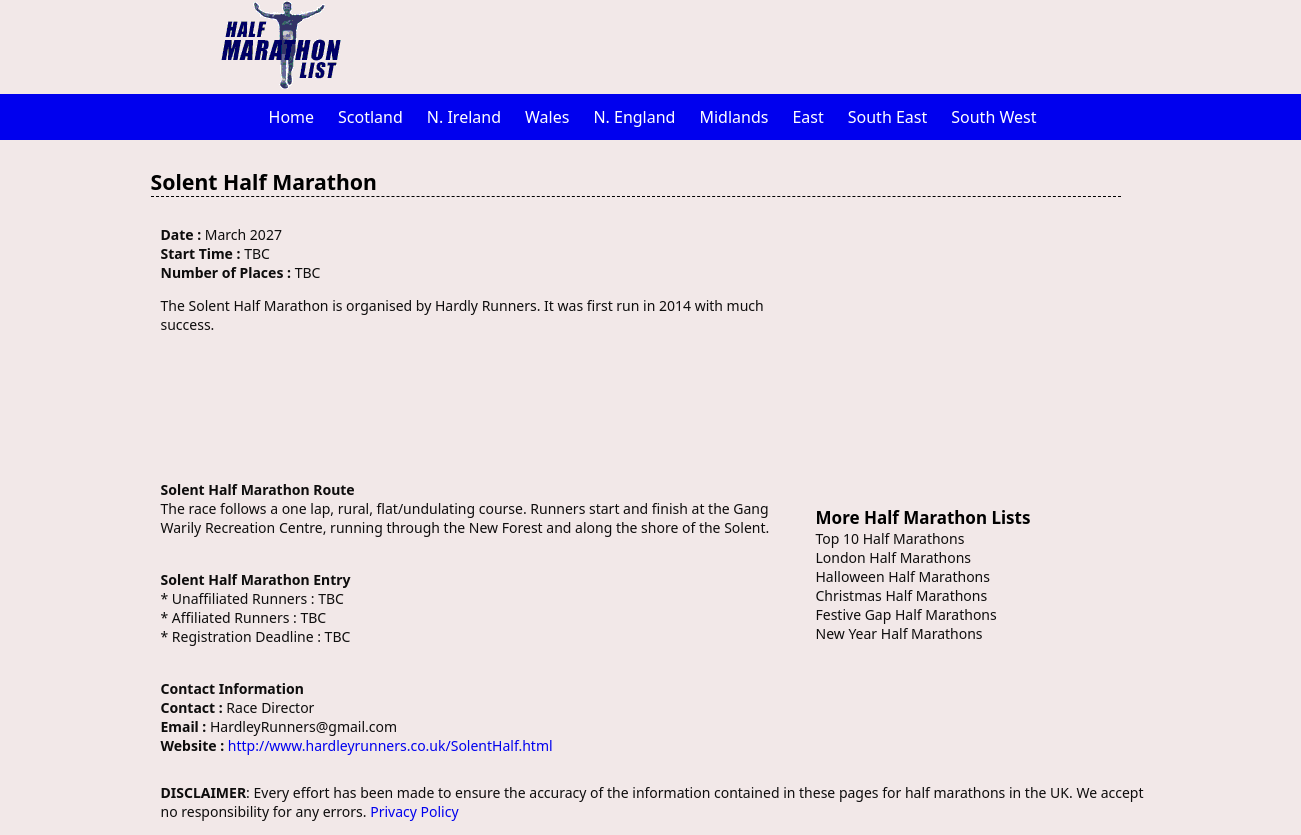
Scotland (370, 117)
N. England (634, 117)
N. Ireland (464, 117)
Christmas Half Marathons (902, 595)
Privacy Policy (414, 811)
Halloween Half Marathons (903, 576)
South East (888, 117)
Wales (547, 117)
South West (993, 117)
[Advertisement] (756, 45)
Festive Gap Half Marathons (906, 614)
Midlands (733, 117)
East (807, 117)
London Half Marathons (894, 557)
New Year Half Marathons (899, 633)
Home (292, 117)
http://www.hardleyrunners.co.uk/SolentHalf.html (390, 745)
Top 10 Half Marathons (890, 538)
